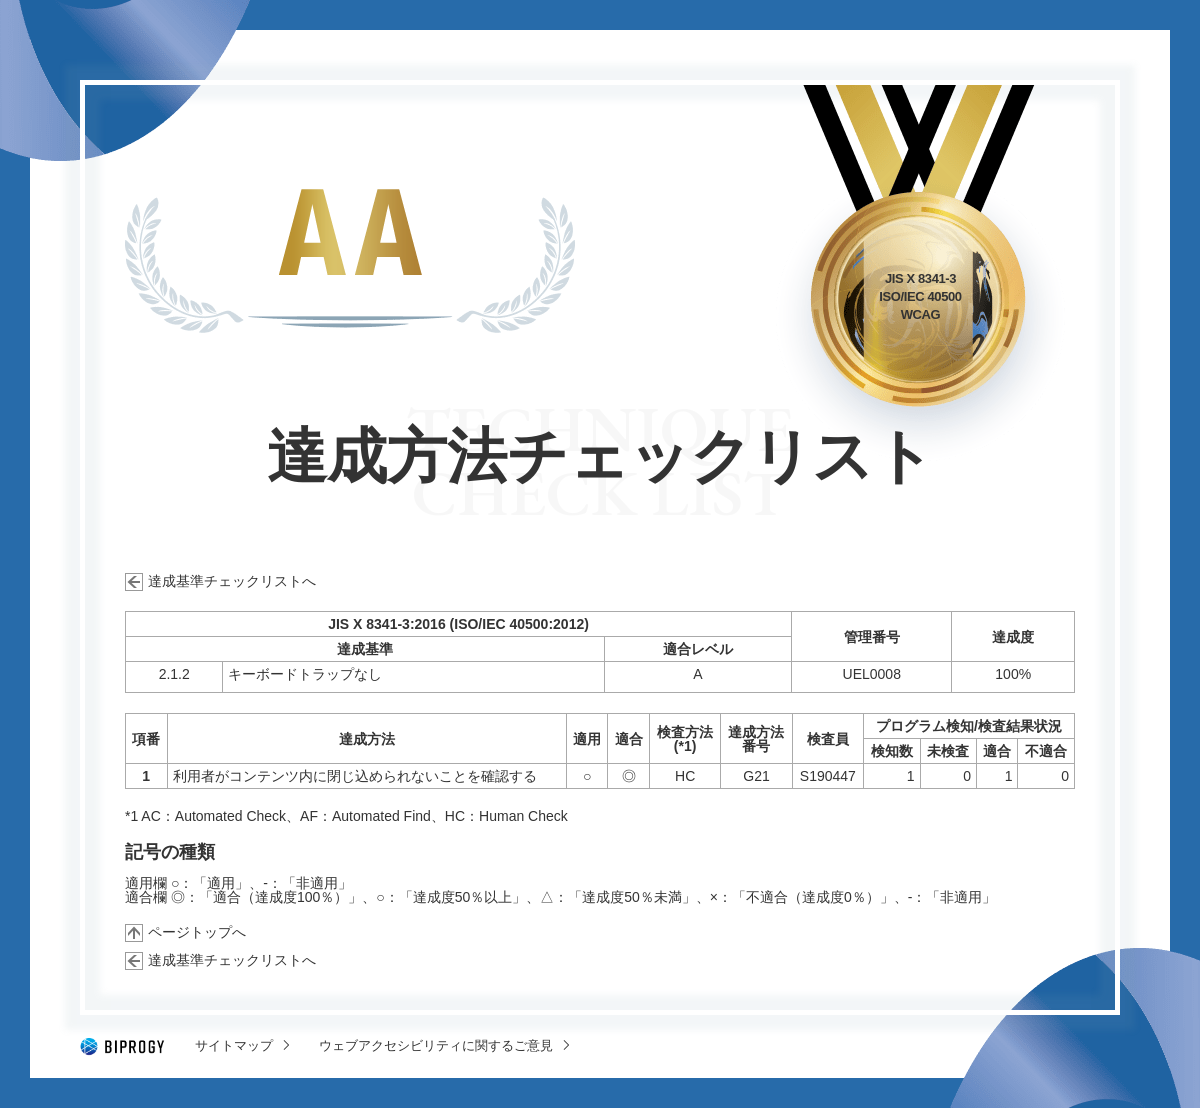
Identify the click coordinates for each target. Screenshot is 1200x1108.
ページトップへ (197, 932)
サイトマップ (234, 1045)
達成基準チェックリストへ (232, 581)
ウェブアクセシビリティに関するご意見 (436, 1045)
